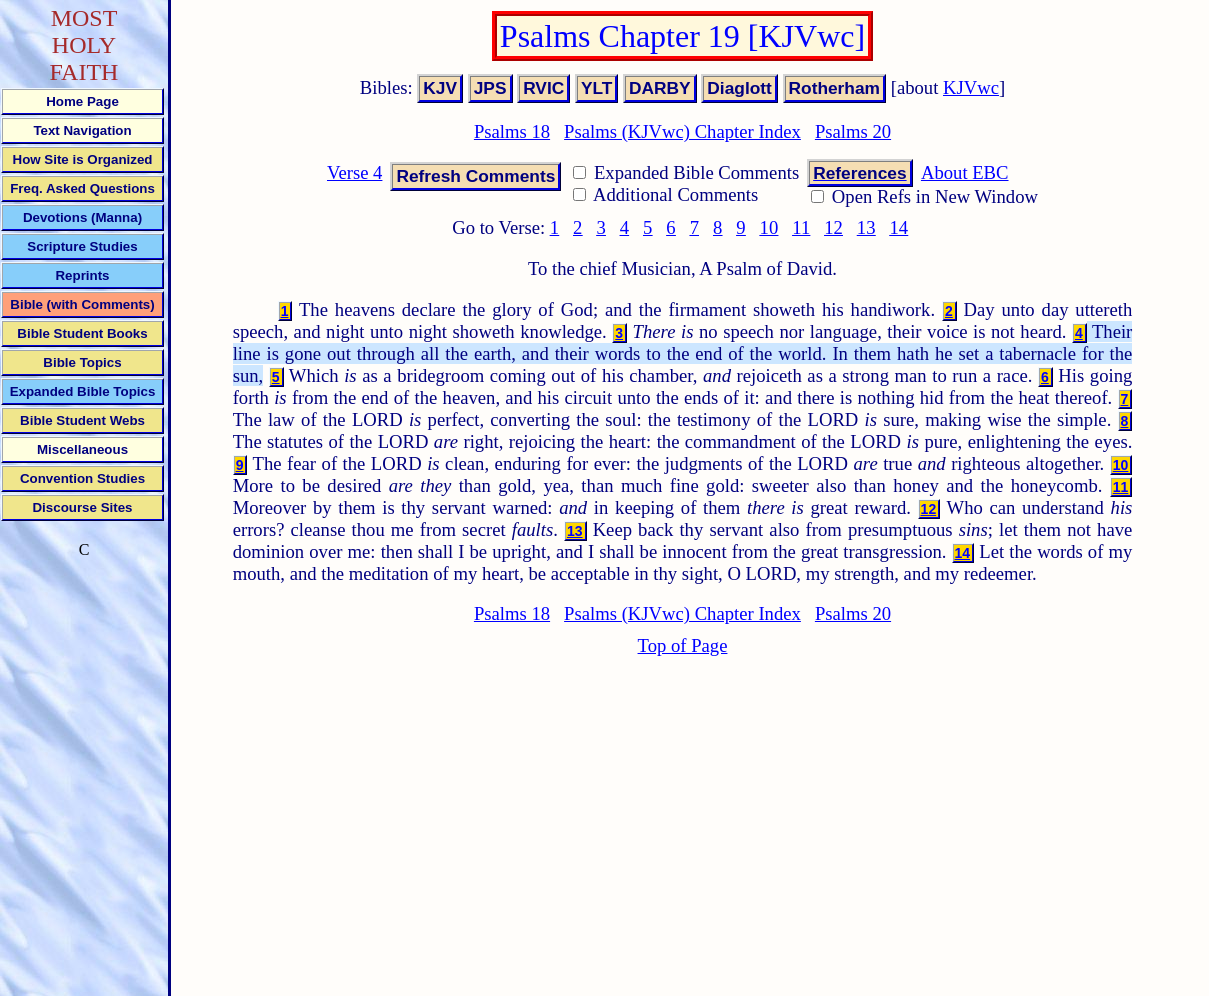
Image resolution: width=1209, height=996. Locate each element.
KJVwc (971, 87)
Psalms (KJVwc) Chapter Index (682, 131)
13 (866, 227)
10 (769, 227)
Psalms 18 (512, 131)
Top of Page (683, 645)
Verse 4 (354, 172)
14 (898, 227)
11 (801, 227)
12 (833, 227)
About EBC (965, 172)
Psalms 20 (853, 131)
